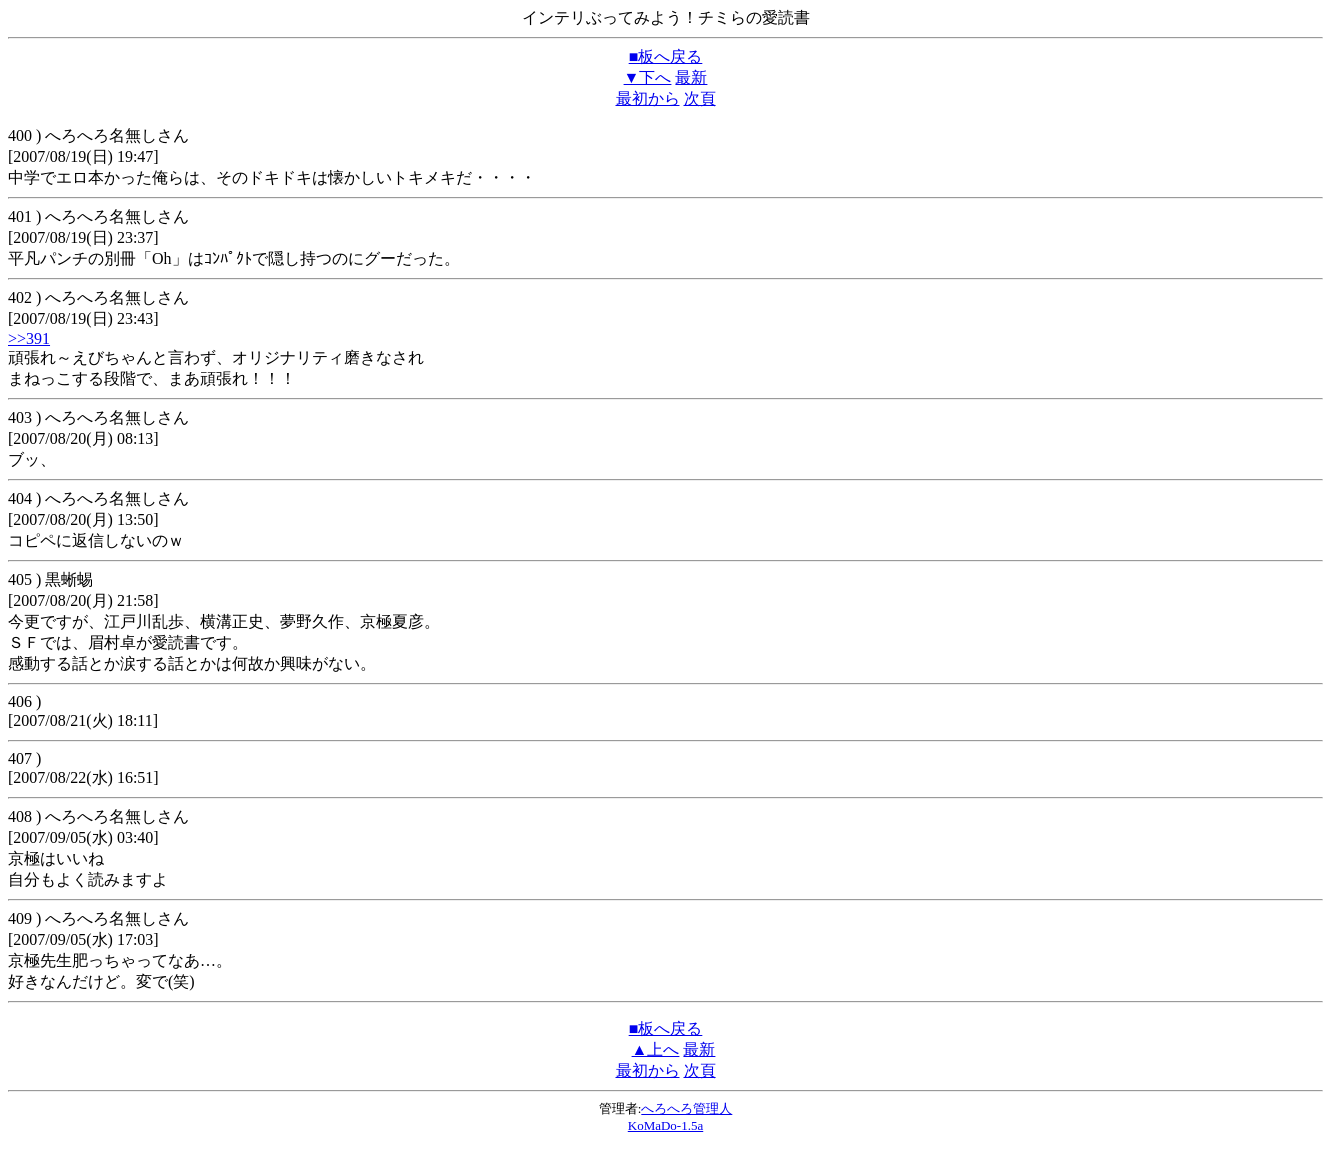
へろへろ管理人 (686, 1108)
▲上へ (656, 1049)
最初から (648, 98)
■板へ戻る (666, 56)
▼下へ (648, 77)
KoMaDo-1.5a (665, 1125)
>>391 (29, 338)
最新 (691, 77)
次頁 (700, 98)
